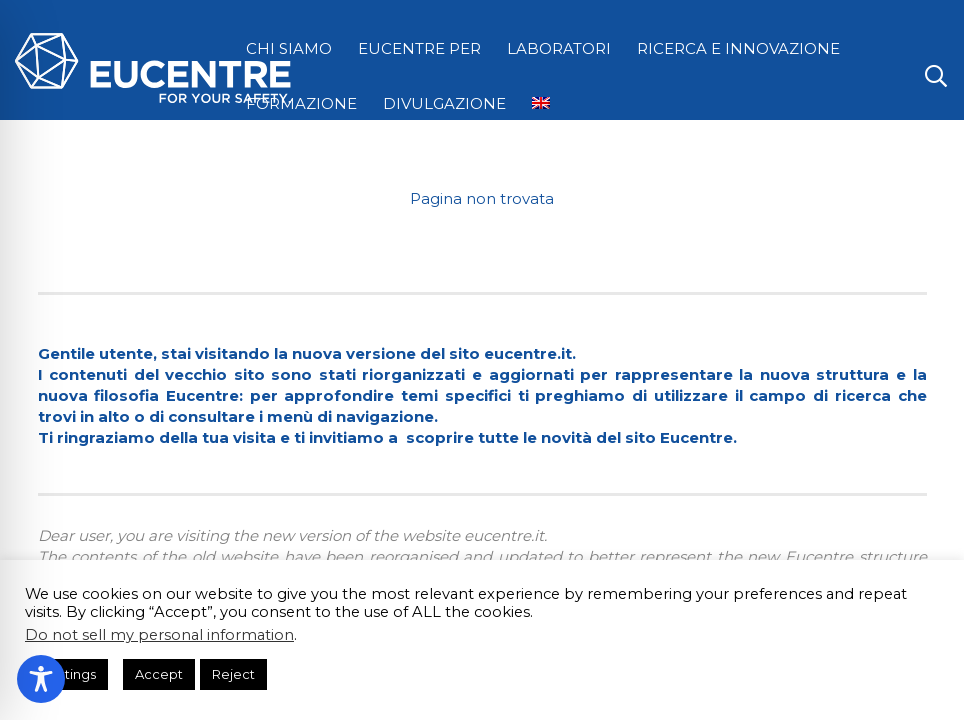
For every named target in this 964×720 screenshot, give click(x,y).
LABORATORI (559, 48)
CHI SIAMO (289, 48)
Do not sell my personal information (159, 635)
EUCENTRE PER (419, 48)
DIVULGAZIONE (444, 103)
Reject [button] (233, 674)
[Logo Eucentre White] (153, 68)
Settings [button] (69, 674)
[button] (936, 76)
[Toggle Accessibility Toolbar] (41, 679)
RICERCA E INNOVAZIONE (738, 48)
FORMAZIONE (301, 103)
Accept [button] (159, 674)
